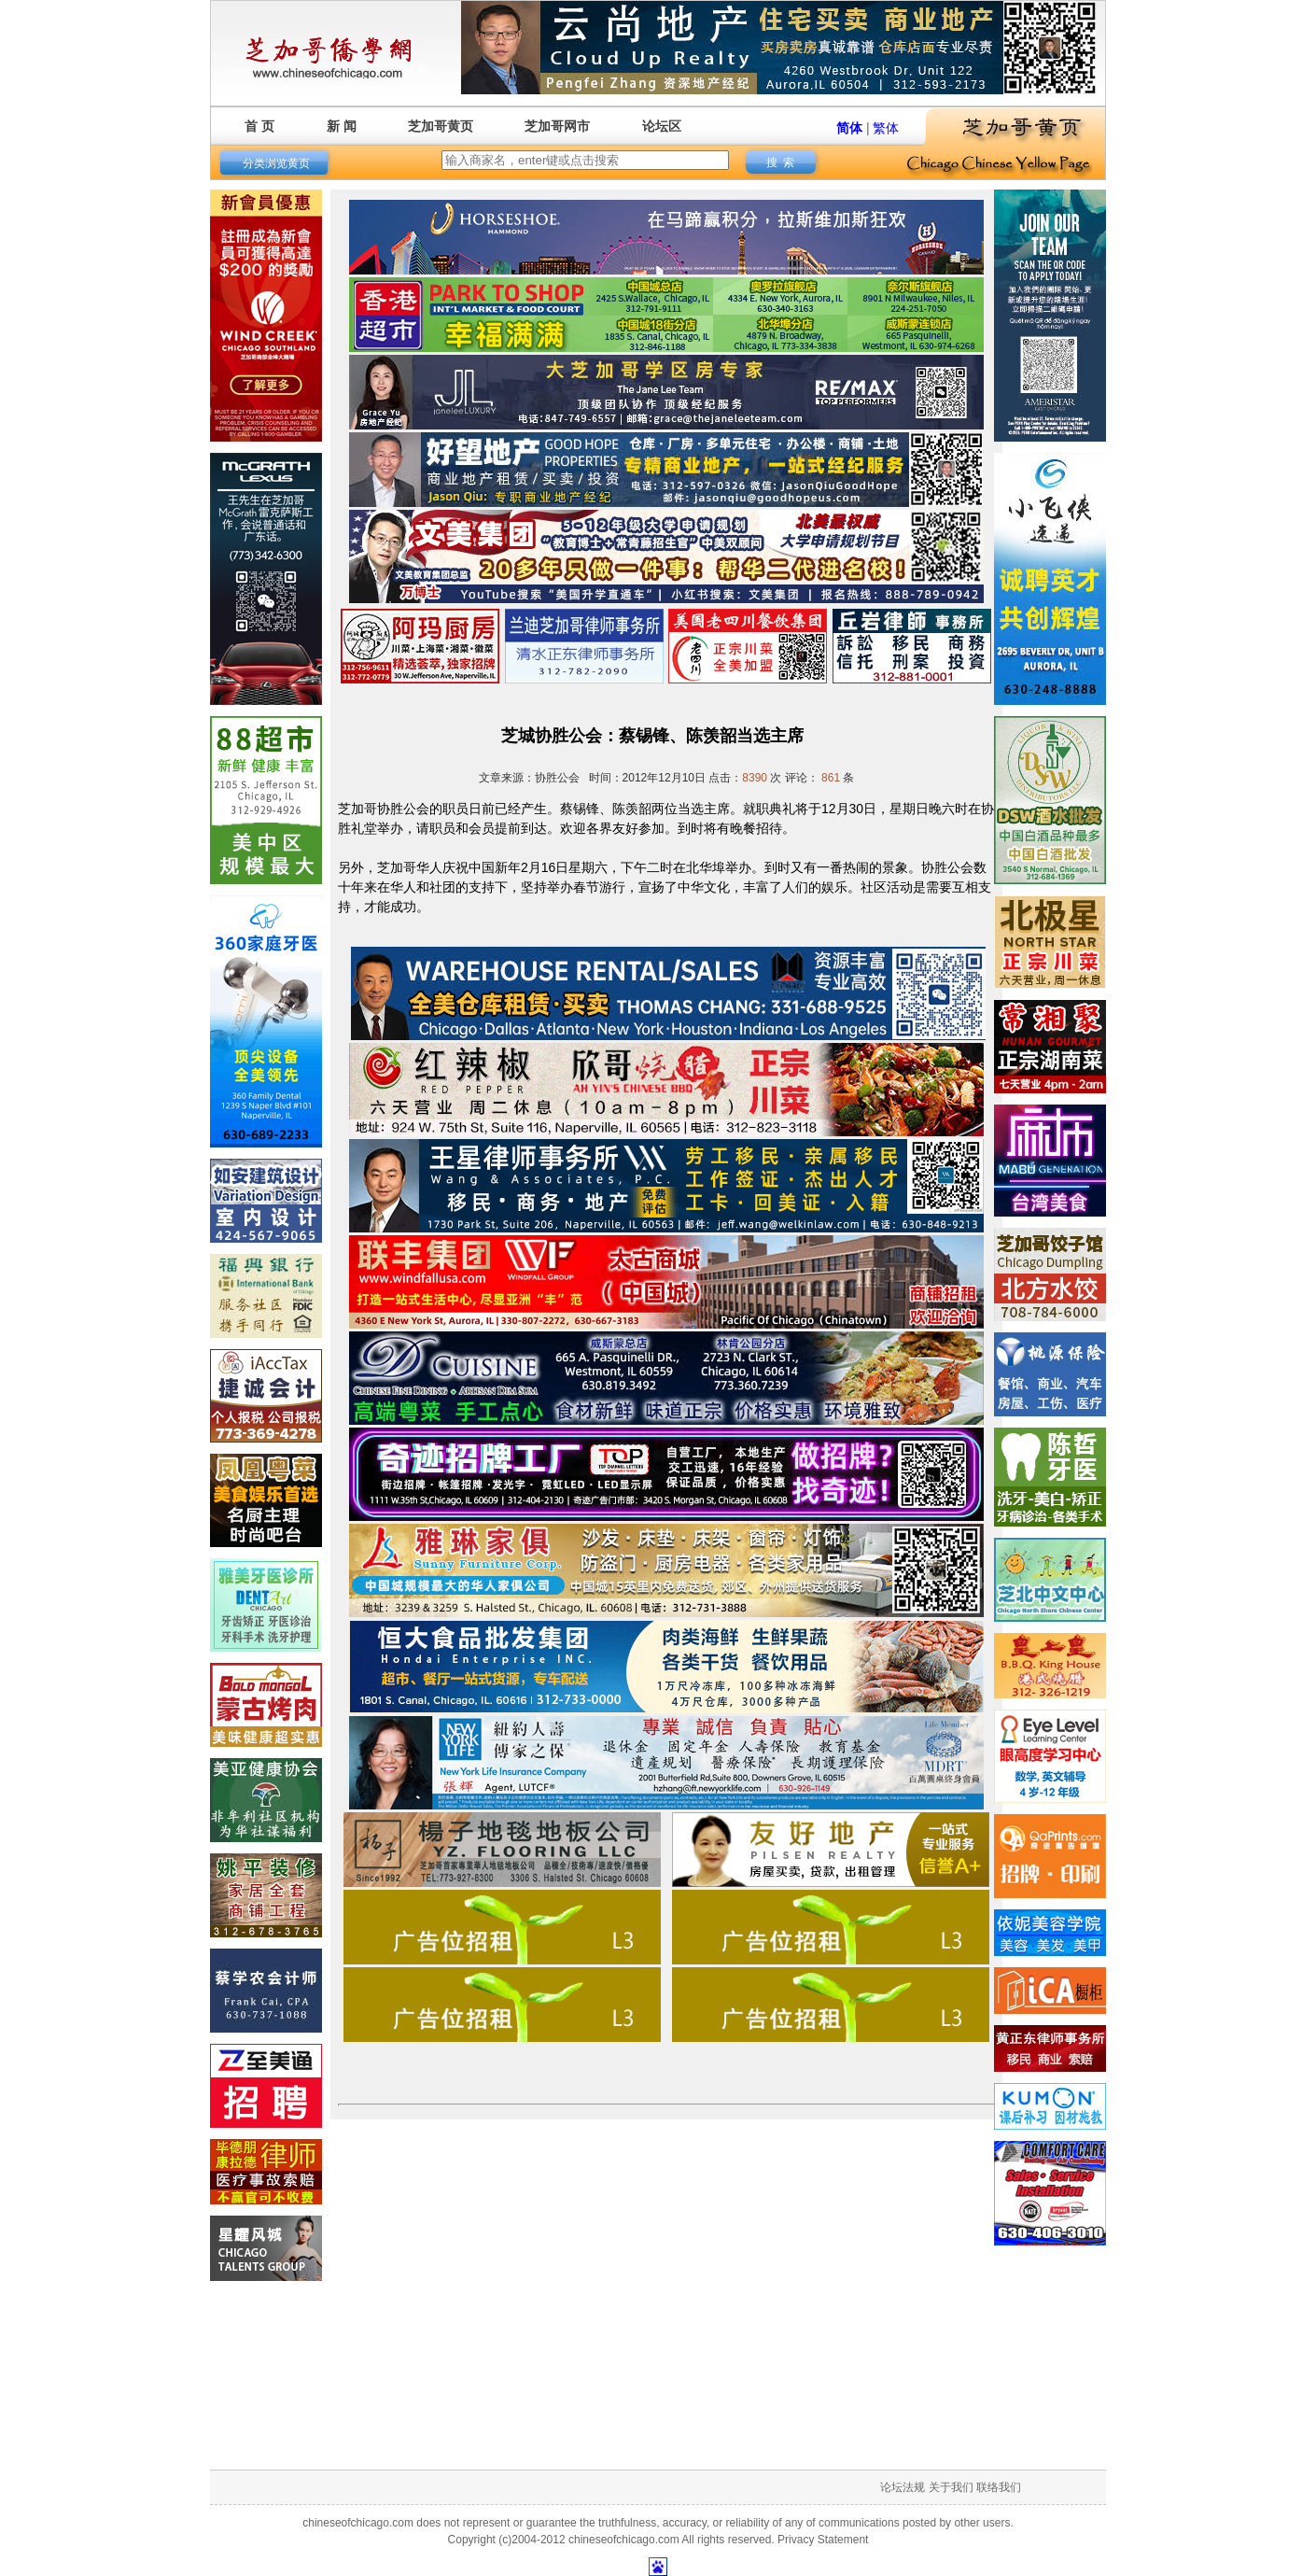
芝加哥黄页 (440, 126)
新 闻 (342, 126)
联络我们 (998, 2487)
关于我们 (951, 2487)
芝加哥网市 (557, 126)
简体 (849, 127)
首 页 (259, 126)
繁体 (886, 127)
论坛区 (661, 126)
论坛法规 (902, 2487)
